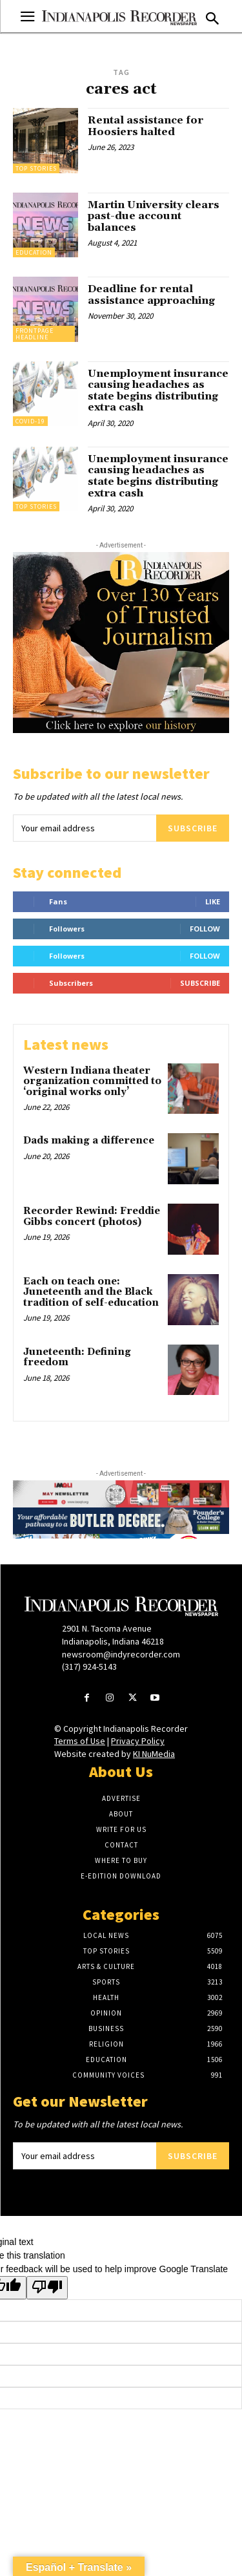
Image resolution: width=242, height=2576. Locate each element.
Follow (205, 928)
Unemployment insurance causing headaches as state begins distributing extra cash (158, 390)
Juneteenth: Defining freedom (77, 1357)
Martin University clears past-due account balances (153, 216)
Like (212, 901)
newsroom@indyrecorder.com (121, 1654)
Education (33, 252)
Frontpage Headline (34, 333)
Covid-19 (30, 421)
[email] (84, 828)
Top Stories (36, 168)
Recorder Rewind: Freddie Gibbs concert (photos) (91, 1216)
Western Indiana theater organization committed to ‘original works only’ (92, 1081)
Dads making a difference (88, 1140)
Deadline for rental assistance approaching (151, 294)
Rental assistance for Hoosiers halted (145, 126)
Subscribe (192, 828)
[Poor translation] (47, 2287)
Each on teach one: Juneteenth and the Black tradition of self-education (91, 1292)
